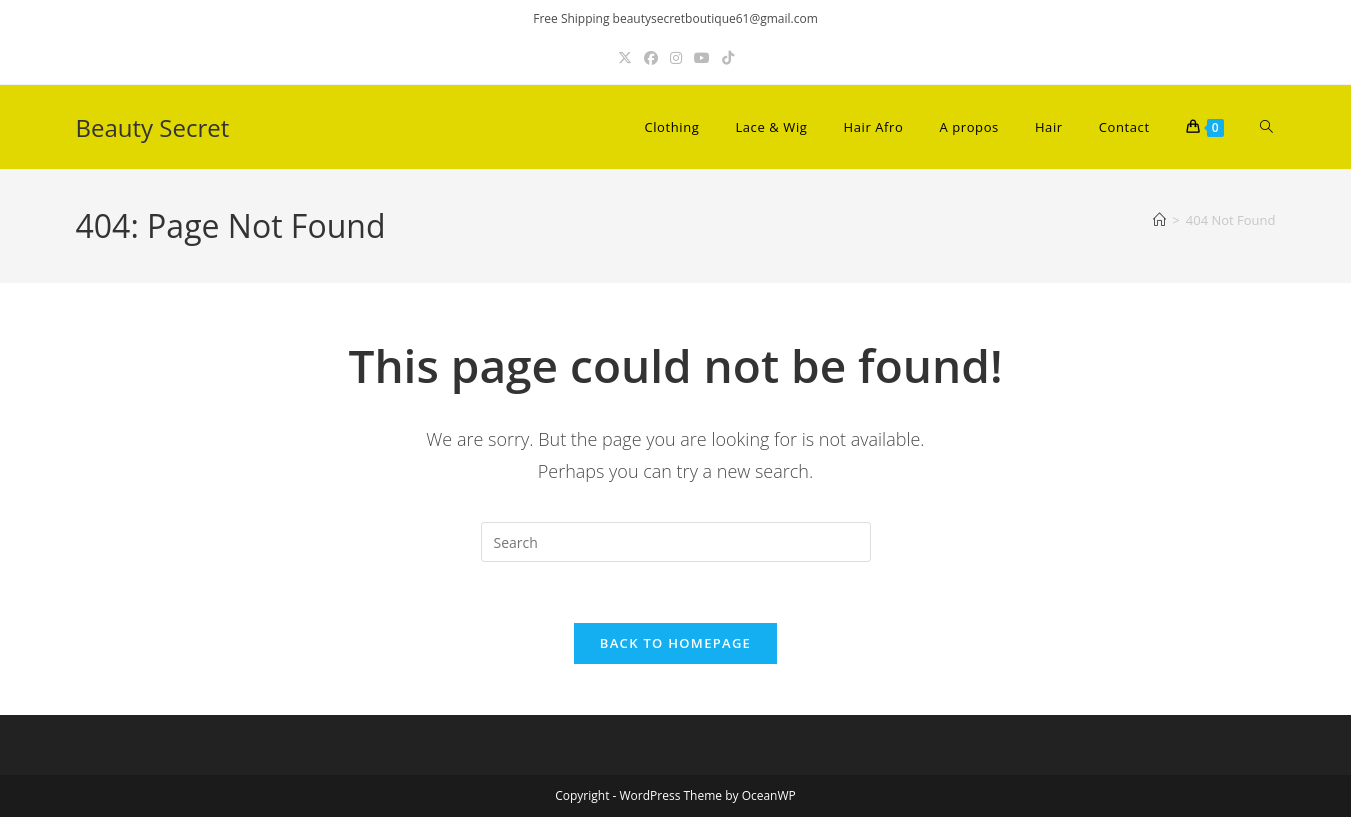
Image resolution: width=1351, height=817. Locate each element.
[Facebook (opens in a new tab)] (651, 57)
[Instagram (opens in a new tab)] (676, 57)
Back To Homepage (675, 643)
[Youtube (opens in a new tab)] (702, 57)
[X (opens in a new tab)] (625, 57)
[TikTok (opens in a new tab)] (728, 57)
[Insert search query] (676, 542)
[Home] (1159, 220)
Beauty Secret (153, 127)
